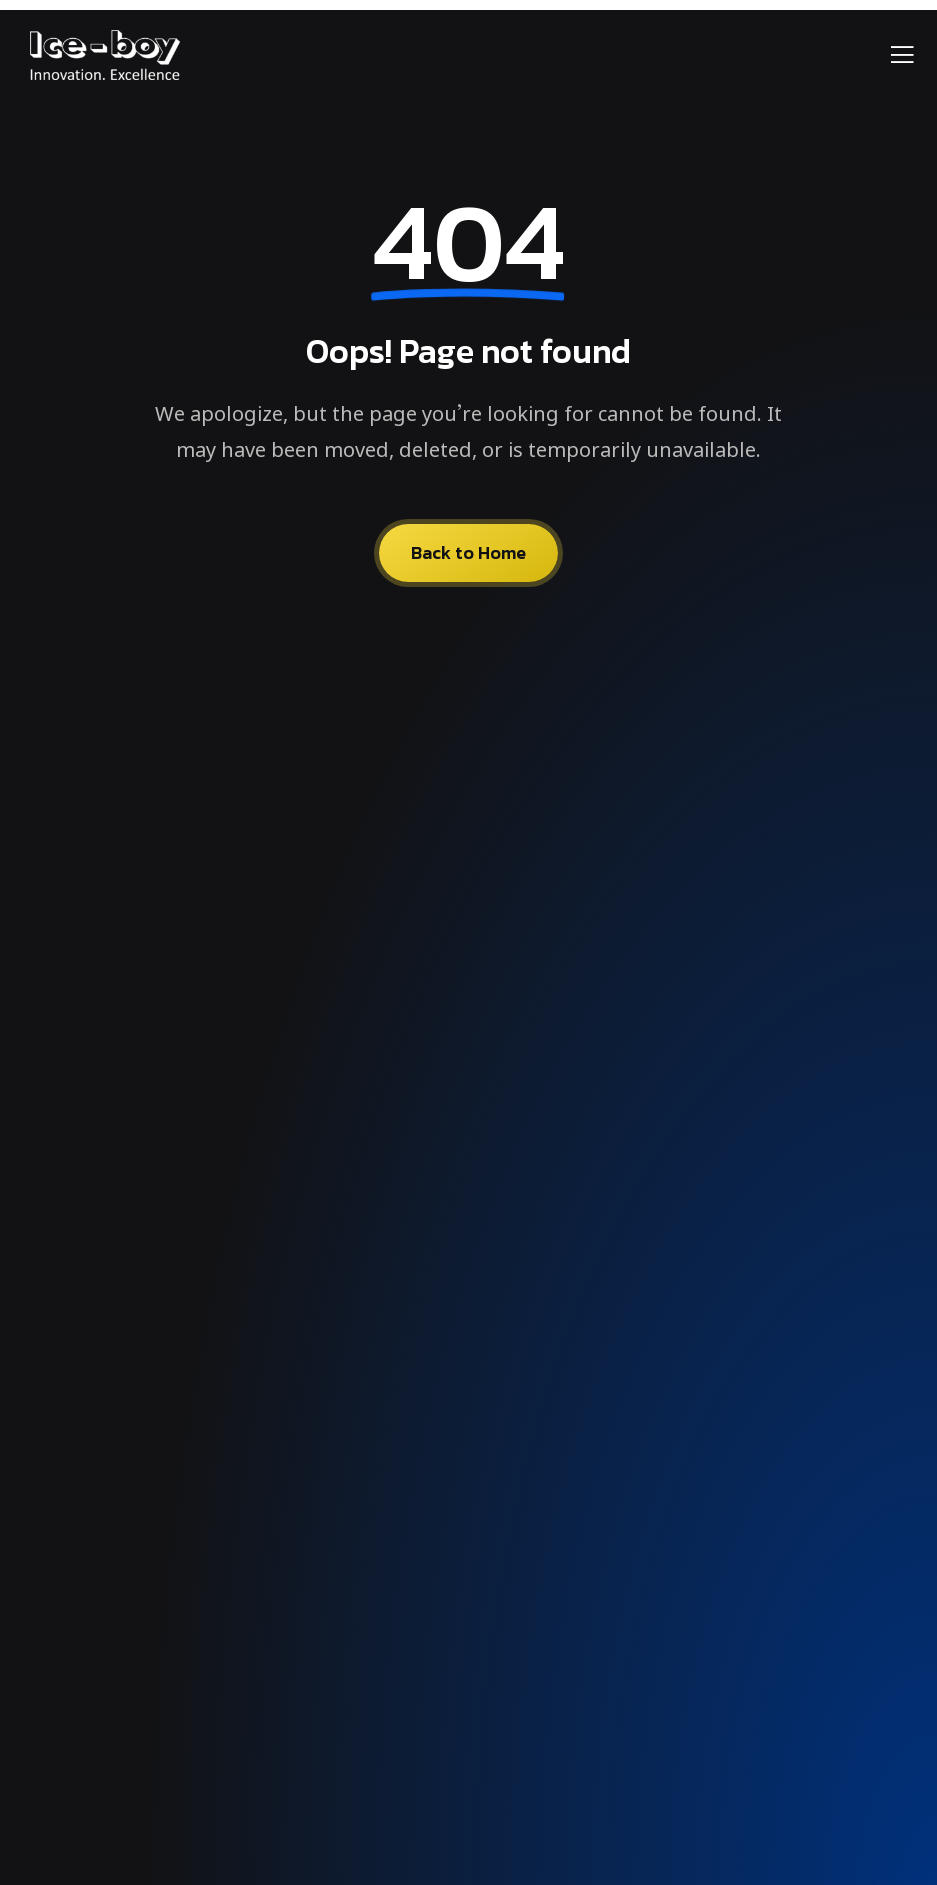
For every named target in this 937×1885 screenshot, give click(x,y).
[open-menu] (902, 57)
